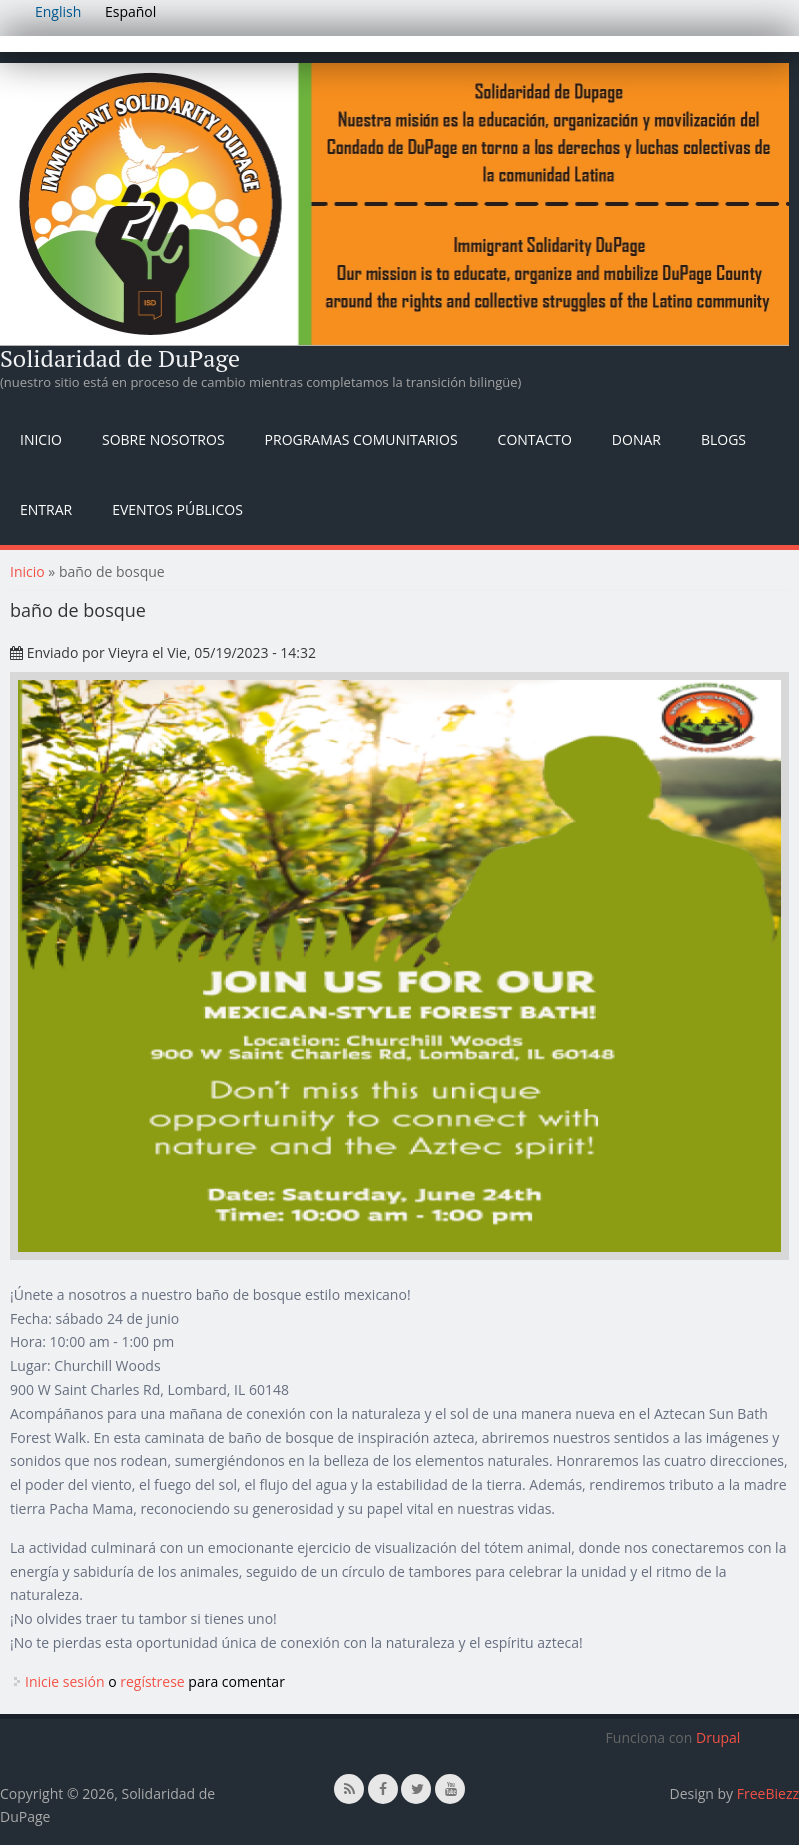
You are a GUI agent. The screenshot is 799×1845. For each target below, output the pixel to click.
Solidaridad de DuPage (120, 358)
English (58, 11)
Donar (636, 439)
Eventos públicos (177, 509)
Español (130, 11)
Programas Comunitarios (361, 439)
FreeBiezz (768, 1793)
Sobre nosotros (163, 439)
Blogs (723, 439)
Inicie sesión (65, 1681)
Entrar (46, 509)
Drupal (718, 1737)
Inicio (41, 439)
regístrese (152, 1681)
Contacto (535, 439)
